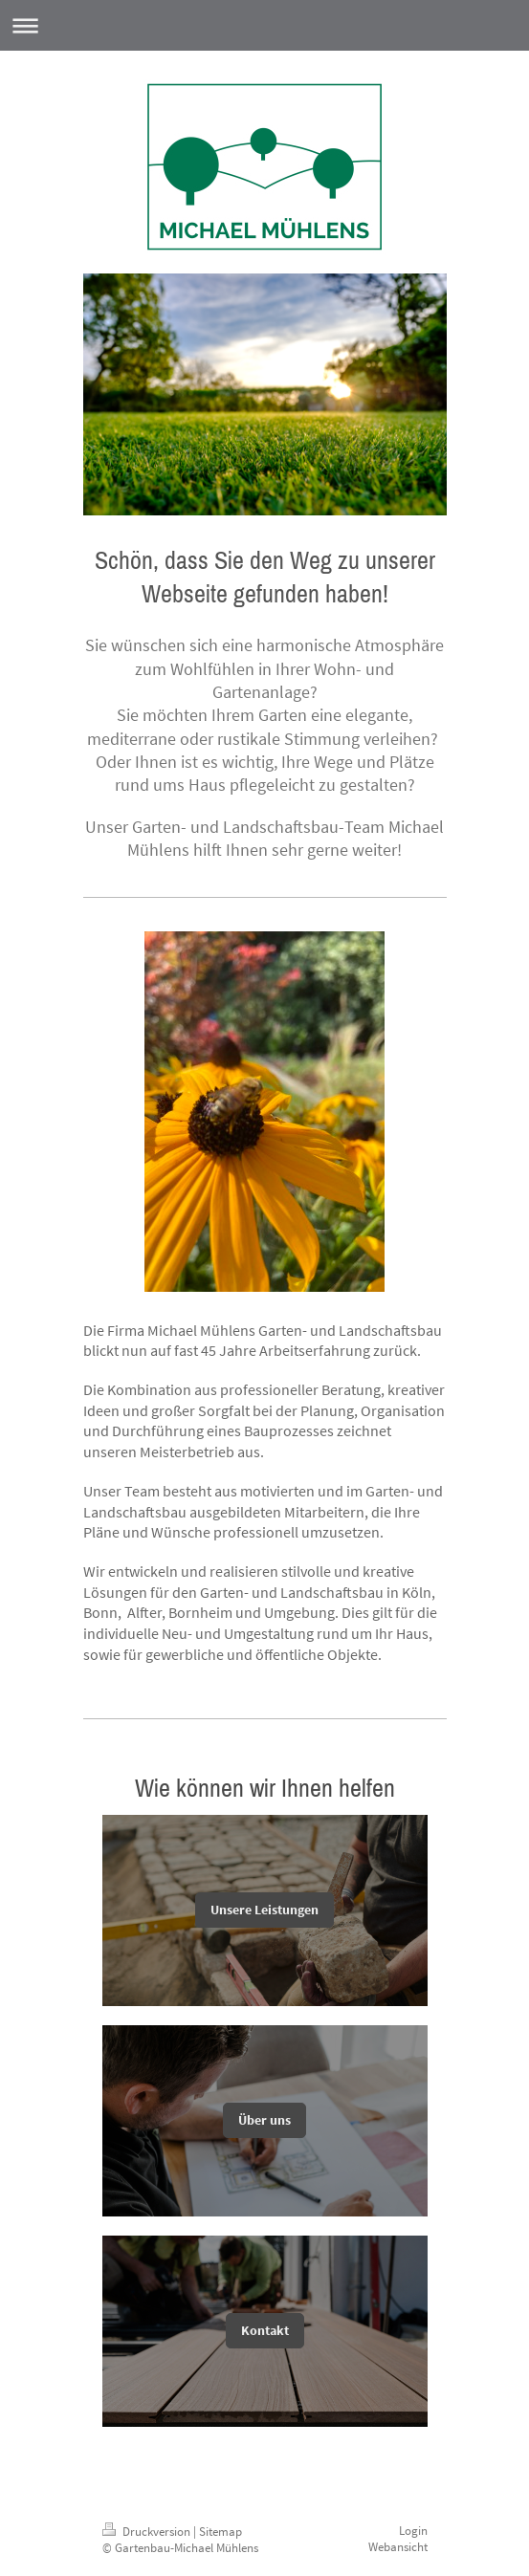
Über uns (264, 2119)
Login (413, 2530)
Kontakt (265, 2330)
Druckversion (147, 2531)
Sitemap (220, 2531)
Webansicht (398, 2547)
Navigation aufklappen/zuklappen (264, 25)
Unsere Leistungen (264, 1909)
